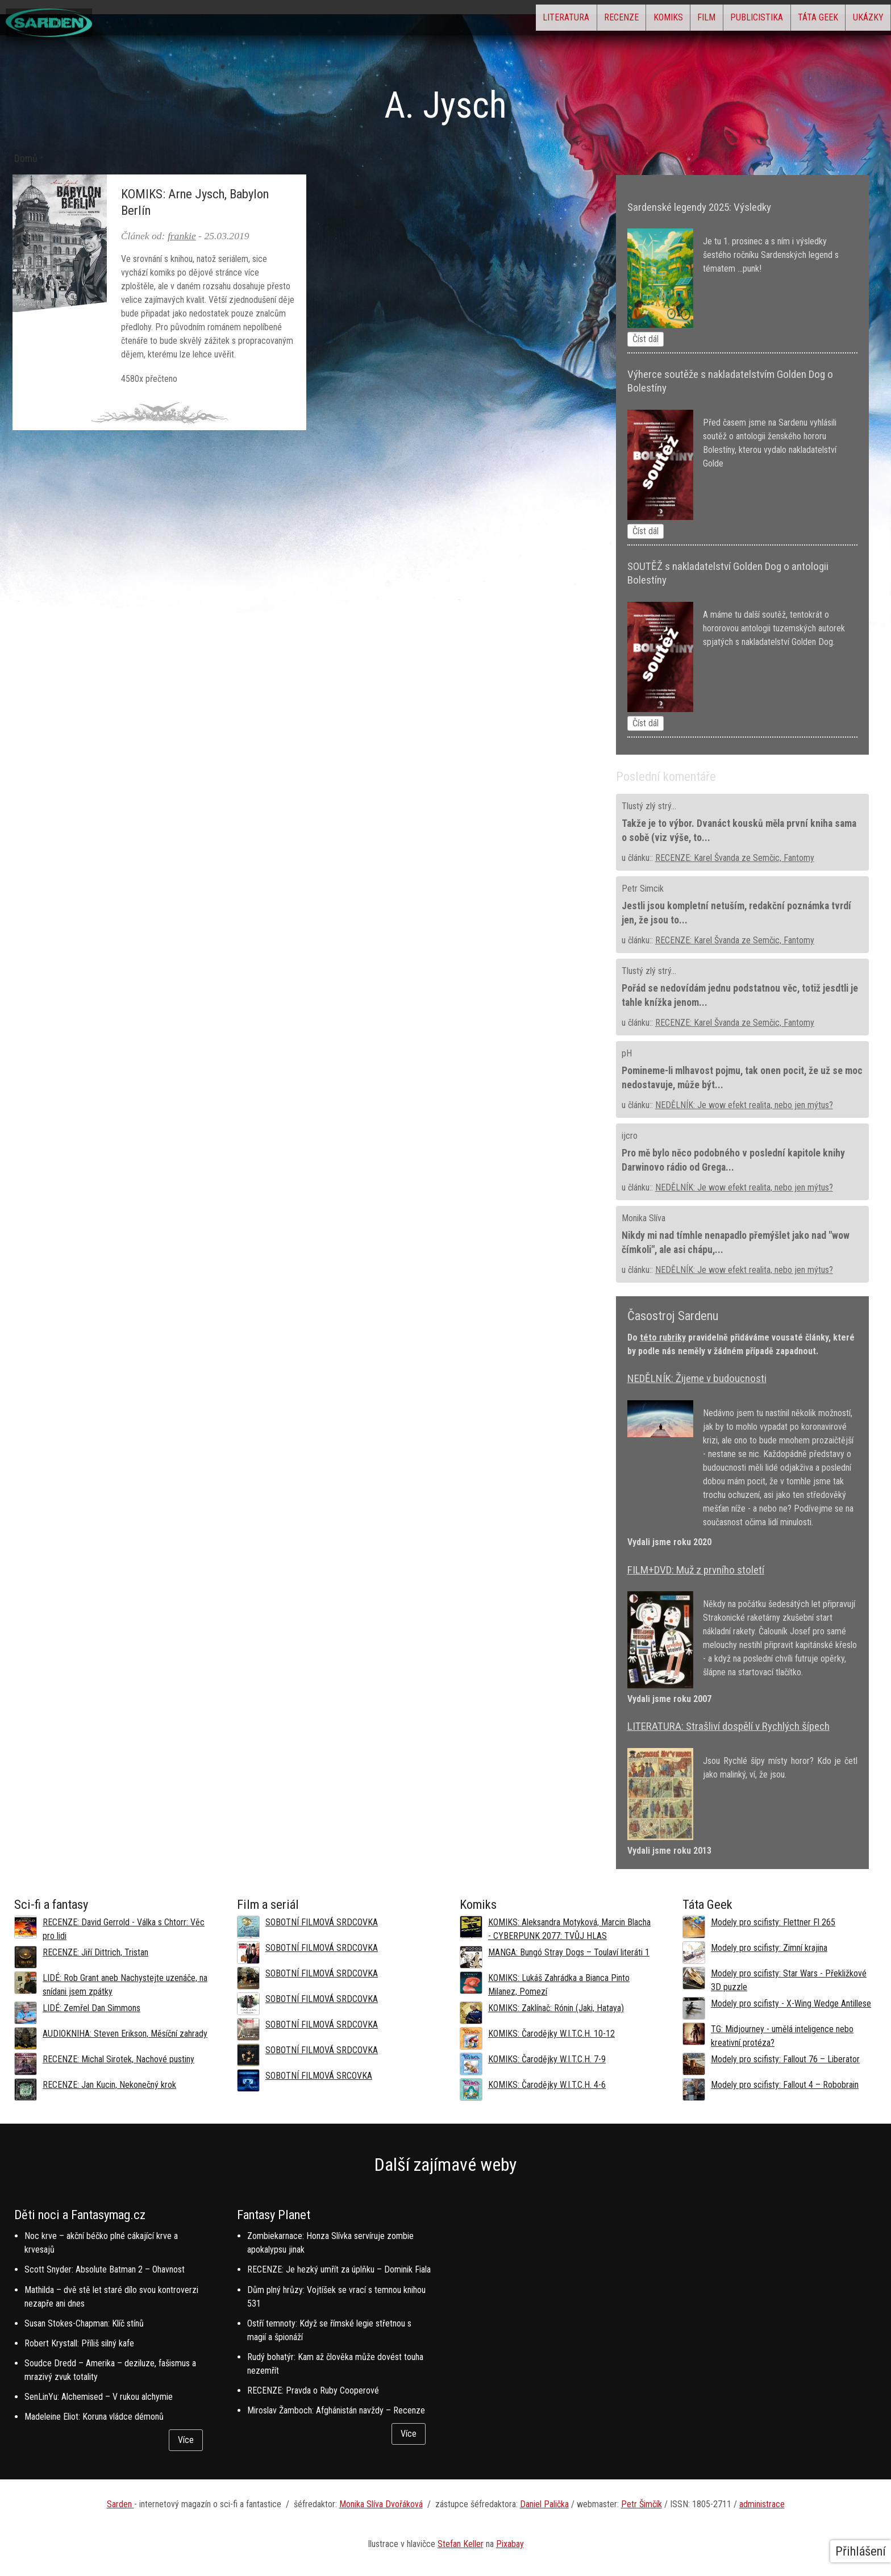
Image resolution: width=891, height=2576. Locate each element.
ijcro (630, 1135)
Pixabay (510, 2543)
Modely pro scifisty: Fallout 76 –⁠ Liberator (785, 2059)
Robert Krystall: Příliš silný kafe (79, 2343)
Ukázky (860, 20)
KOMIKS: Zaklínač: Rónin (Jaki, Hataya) (556, 2008)
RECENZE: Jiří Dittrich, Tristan (95, 1952)
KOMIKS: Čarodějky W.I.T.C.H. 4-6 (547, 2084)
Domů (26, 158)
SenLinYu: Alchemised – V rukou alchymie (98, 2396)
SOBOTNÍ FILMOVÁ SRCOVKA (318, 2075)
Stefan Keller (461, 2543)
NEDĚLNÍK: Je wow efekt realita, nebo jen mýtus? (744, 1105)
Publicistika (719, 20)
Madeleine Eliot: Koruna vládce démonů (94, 2416)
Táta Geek (795, 20)
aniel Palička (547, 2504)
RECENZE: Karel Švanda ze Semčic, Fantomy (734, 857)
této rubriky (663, 1337)
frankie (182, 236)
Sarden (120, 2504)
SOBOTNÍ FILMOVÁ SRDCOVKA (321, 1922)
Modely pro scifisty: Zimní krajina (769, 1947)
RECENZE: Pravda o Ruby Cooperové (313, 2390)
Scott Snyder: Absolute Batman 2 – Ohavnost (104, 2269)
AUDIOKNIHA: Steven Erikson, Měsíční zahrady (125, 2033)
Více (186, 2439)
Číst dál (645, 339)
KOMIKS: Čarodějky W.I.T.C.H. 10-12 (551, 2033)
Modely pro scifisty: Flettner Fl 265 (773, 1922)
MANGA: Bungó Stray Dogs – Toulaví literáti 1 (568, 1952)
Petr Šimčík (641, 2504)
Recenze (538, 20)
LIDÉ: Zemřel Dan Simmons (91, 2008)
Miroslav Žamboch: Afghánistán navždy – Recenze (336, 2410)
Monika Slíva (643, 1218)
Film (654, 20)
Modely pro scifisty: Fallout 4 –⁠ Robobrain (785, 2084)
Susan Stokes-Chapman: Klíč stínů (84, 2323)
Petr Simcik (643, 888)
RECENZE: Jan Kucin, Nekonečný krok (109, 2084)
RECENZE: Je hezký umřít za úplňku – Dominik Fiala (339, 2269)
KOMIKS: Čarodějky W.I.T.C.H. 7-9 (547, 2059)
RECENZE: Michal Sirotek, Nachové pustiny (118, 2059)
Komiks (600, 20)
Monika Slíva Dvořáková (381, 2504)
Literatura (468, 20)
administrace (762, 2504)
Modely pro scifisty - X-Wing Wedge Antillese (791, 2003)
